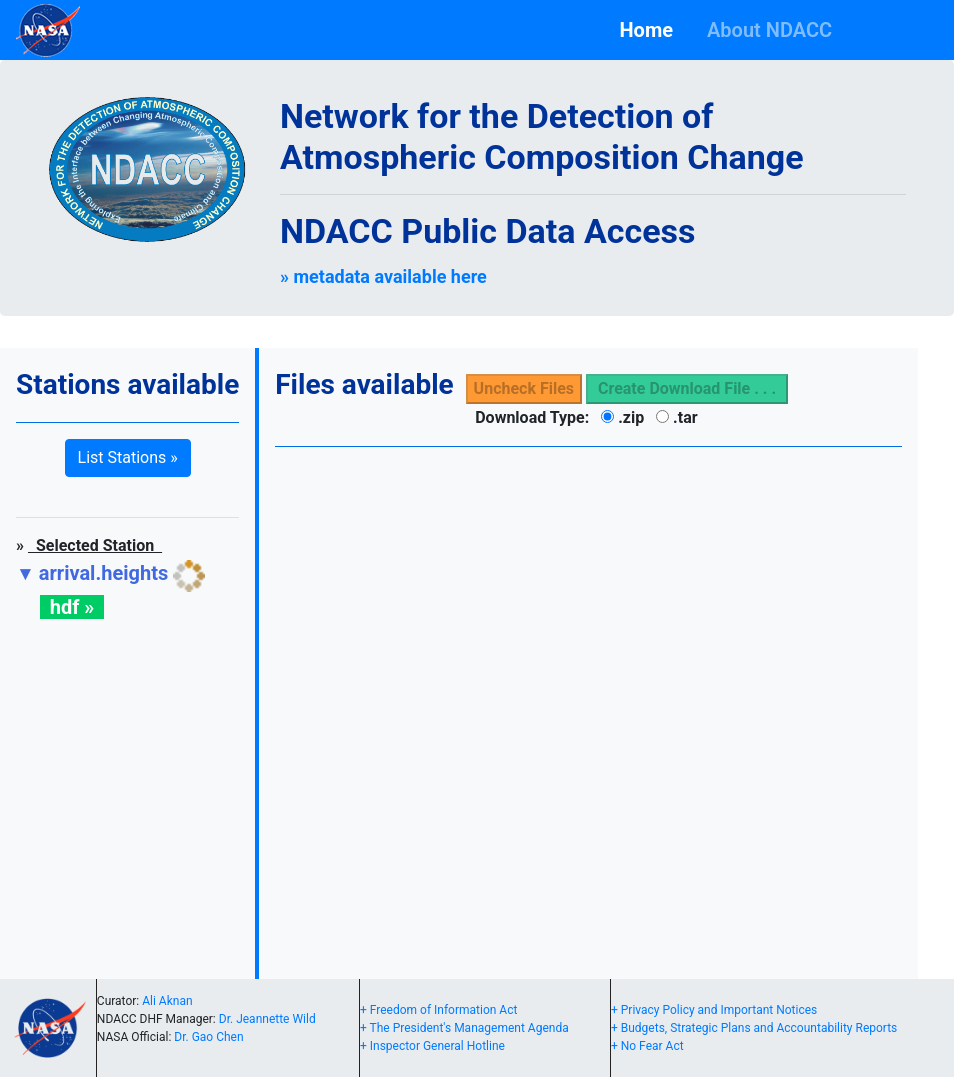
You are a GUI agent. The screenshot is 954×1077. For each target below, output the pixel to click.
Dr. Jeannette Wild (267, 1019)
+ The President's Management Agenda (464, 1028)
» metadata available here (383, 276)
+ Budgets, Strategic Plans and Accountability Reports (754, 1028)
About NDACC (774, 30)
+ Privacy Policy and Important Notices (714, 1010)
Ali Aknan (167, 1001)
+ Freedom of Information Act (438, 1010)
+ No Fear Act (647, 1046)
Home (650, 30)
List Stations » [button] (128, 457)
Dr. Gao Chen (208, 1037)
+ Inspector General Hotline (432, 1046)
